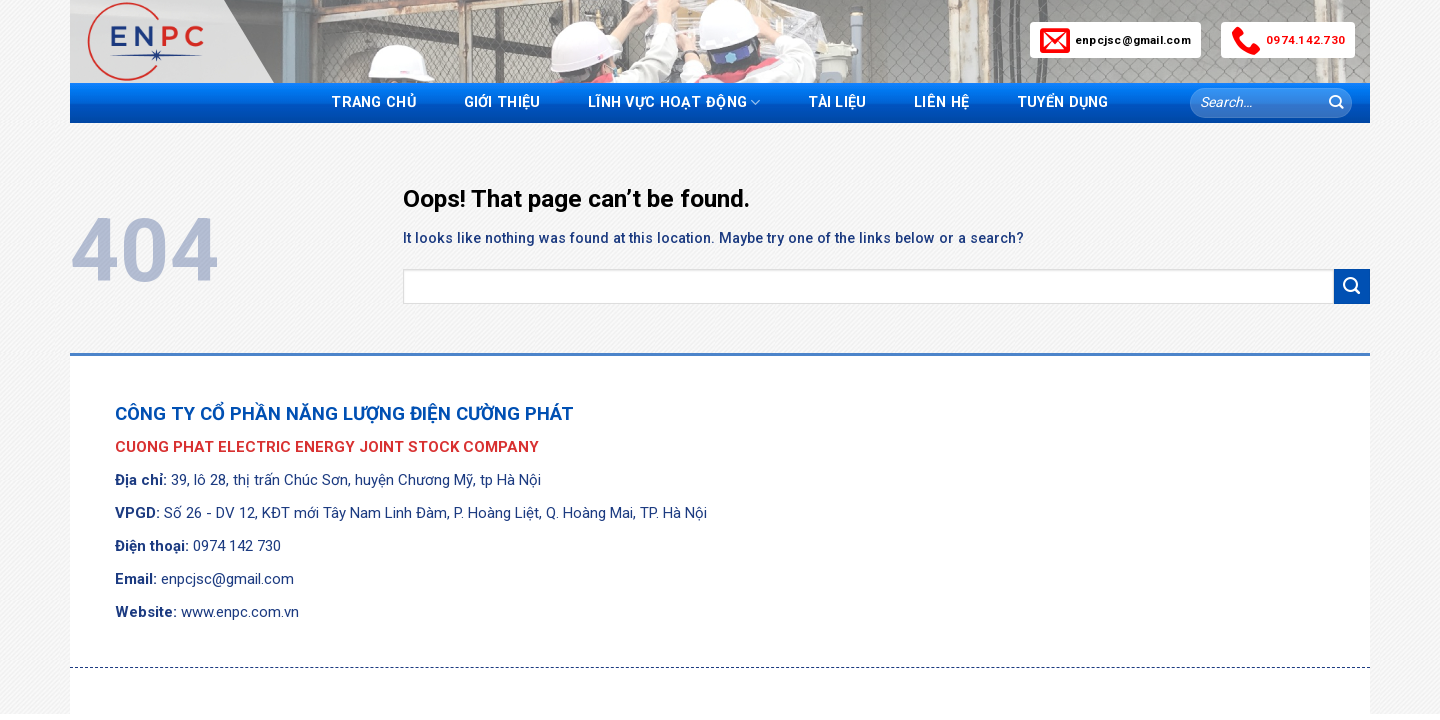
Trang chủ (373, 102)
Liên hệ (941, 102)
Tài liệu (837, 102)
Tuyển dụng (1063, 102)
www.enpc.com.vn (240, 612)
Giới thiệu (502, 102)
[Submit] (1335, 103)
